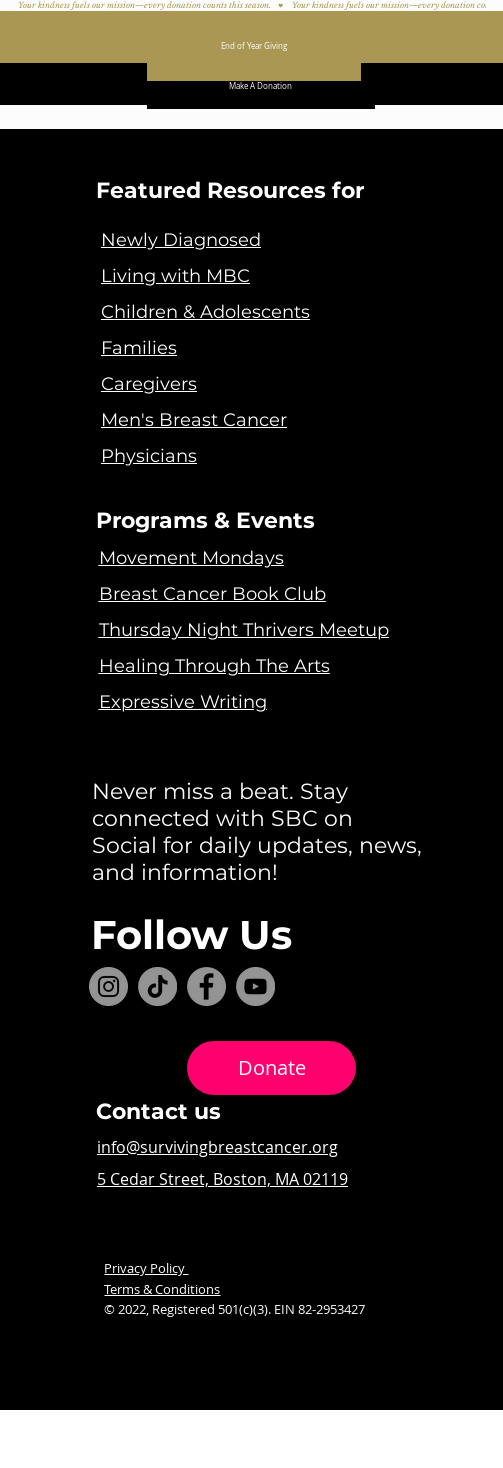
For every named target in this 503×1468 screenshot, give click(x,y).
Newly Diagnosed (181, 240)
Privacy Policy (146, 1268)
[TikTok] (157, 986)
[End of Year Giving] (254, 46)
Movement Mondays (191, 558)
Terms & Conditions (162, 1289)
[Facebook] (206, 986)
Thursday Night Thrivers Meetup (244, 630)
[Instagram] (108, 986)
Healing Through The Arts (214, 666)
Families (139, 348)
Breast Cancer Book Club (212, 594)
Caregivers (149, 384)
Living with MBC (175, 276)
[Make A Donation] (261, 85)
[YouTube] (255, 986)
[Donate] (271, 1068)
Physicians (149, 456)
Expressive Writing (183, 702)
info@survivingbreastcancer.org (217, 1147)
